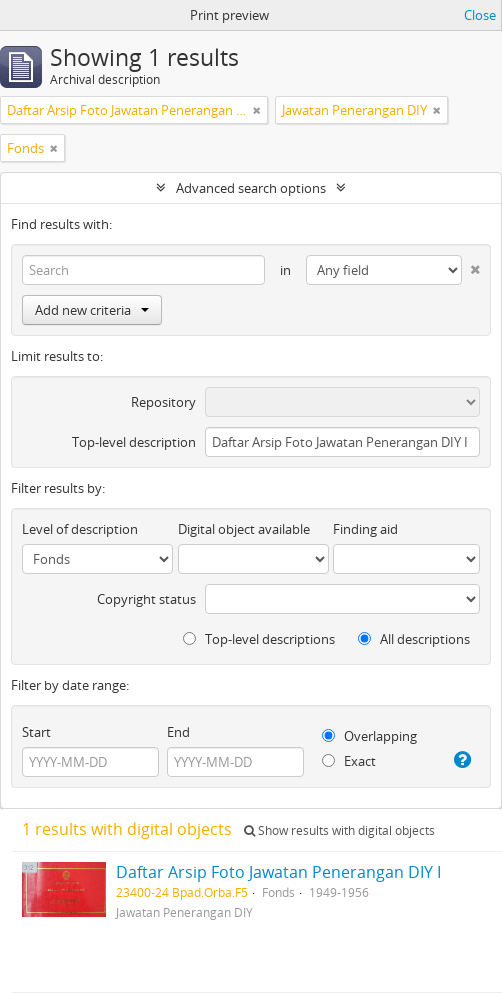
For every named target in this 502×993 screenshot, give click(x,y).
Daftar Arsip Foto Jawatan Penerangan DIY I (278, 872)
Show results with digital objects (339, 830)
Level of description (80, 529)
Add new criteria (92, 310)
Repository (163, 402)
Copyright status (146, 599)
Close (480, 15)
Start (36, 732)
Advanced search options (251, 188)
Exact (349, 761)
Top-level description (134, 442)
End (178, 732)
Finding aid (365, 529)
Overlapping (369, 736)
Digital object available (244, 529)
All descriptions (414, 639)
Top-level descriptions (259, 639)
